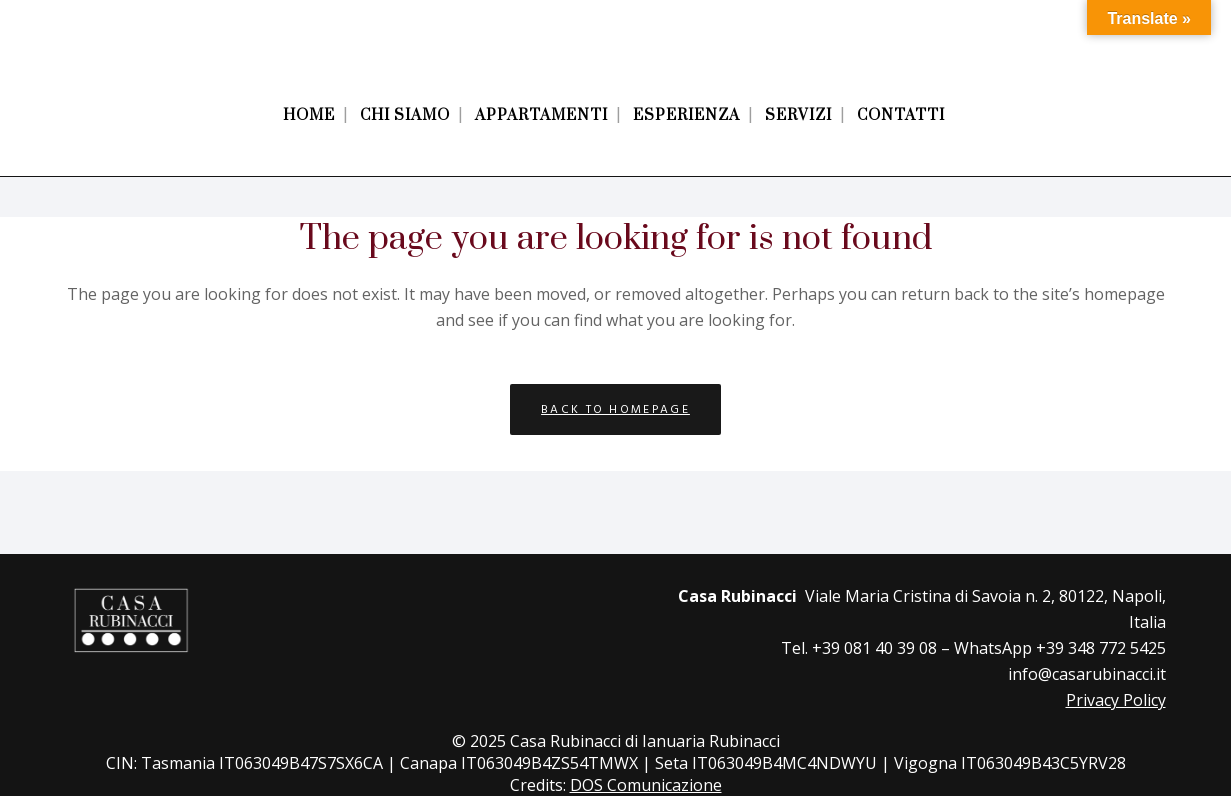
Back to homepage (615, 409)
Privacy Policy (1116, 700)
